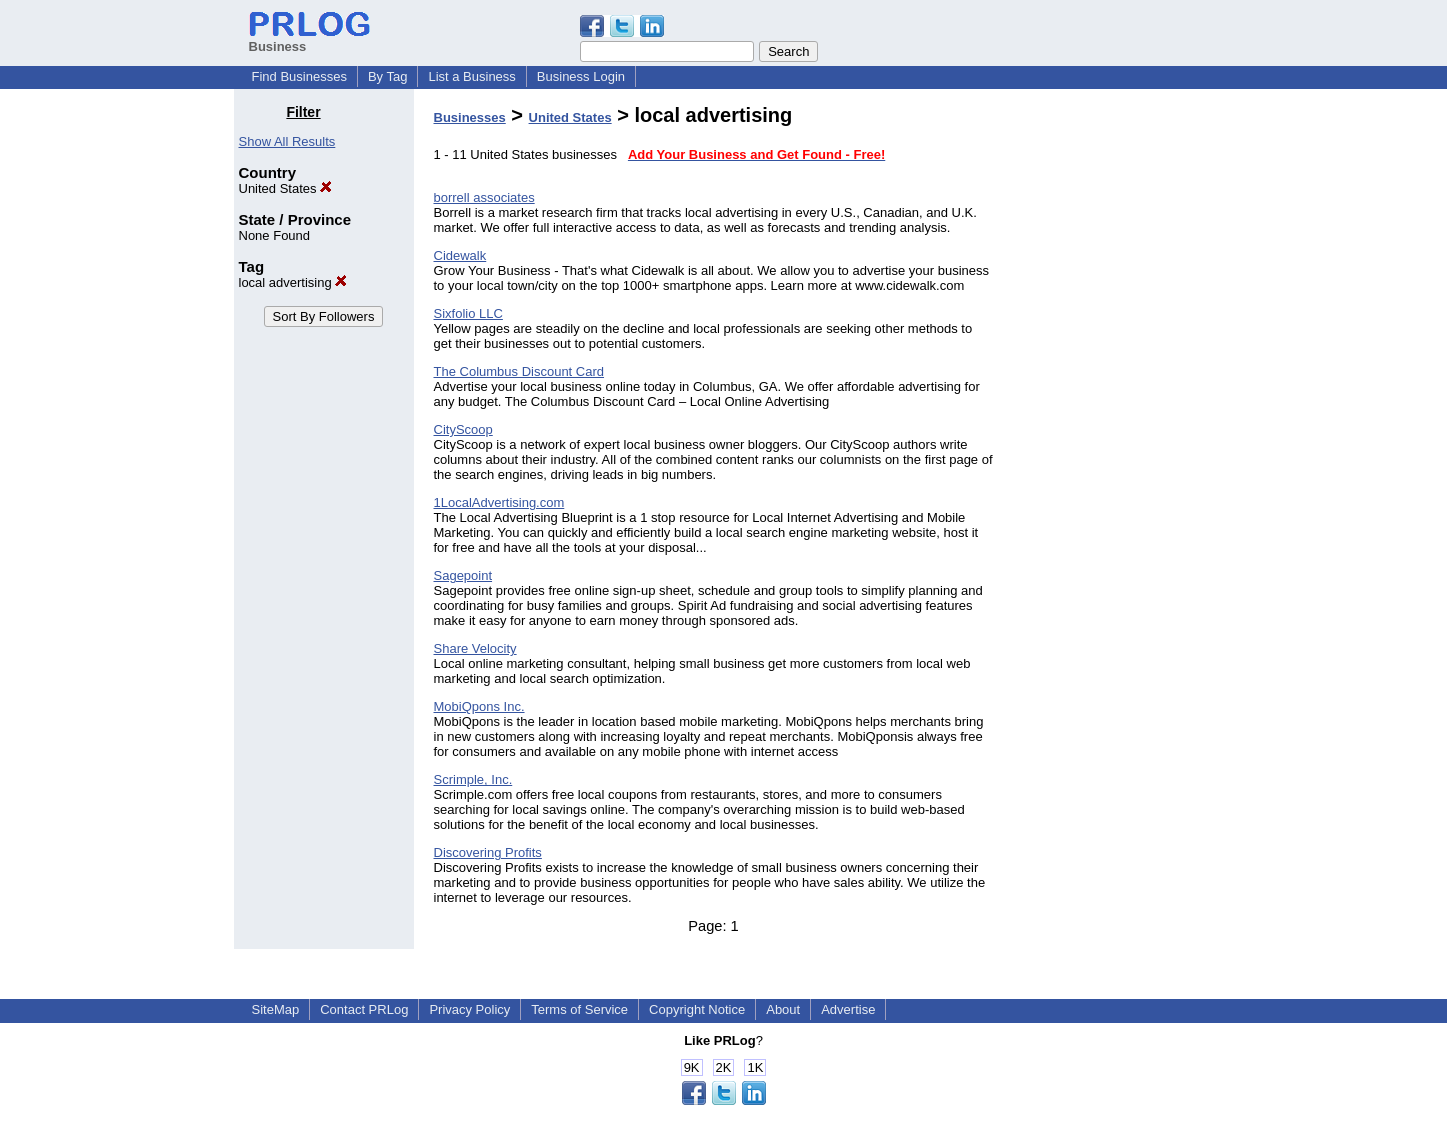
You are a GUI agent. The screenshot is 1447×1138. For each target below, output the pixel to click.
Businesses (470, 117)
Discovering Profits (488, 852)
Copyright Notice (697, 1009)
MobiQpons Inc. (479, 706)
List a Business (471, 76)
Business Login (581, 76)
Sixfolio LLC (468, 313)
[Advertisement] (1111, 404)
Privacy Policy (469, 1009)
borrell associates (484, 197)
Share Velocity (475, 648)
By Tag (388, 76)
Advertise (848, 1009)
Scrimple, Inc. (473, 779)
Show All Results (287, 141)
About (783, 1009)
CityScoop (463, 429)
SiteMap (276, 1009)
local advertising (293, 282)
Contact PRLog (364, 1009)
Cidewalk (460, 255)
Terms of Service (579, 1009)
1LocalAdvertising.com (499, 502)
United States (286, 188)
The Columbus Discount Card (519, 371)
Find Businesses (299, 76)
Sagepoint (463, 575)
